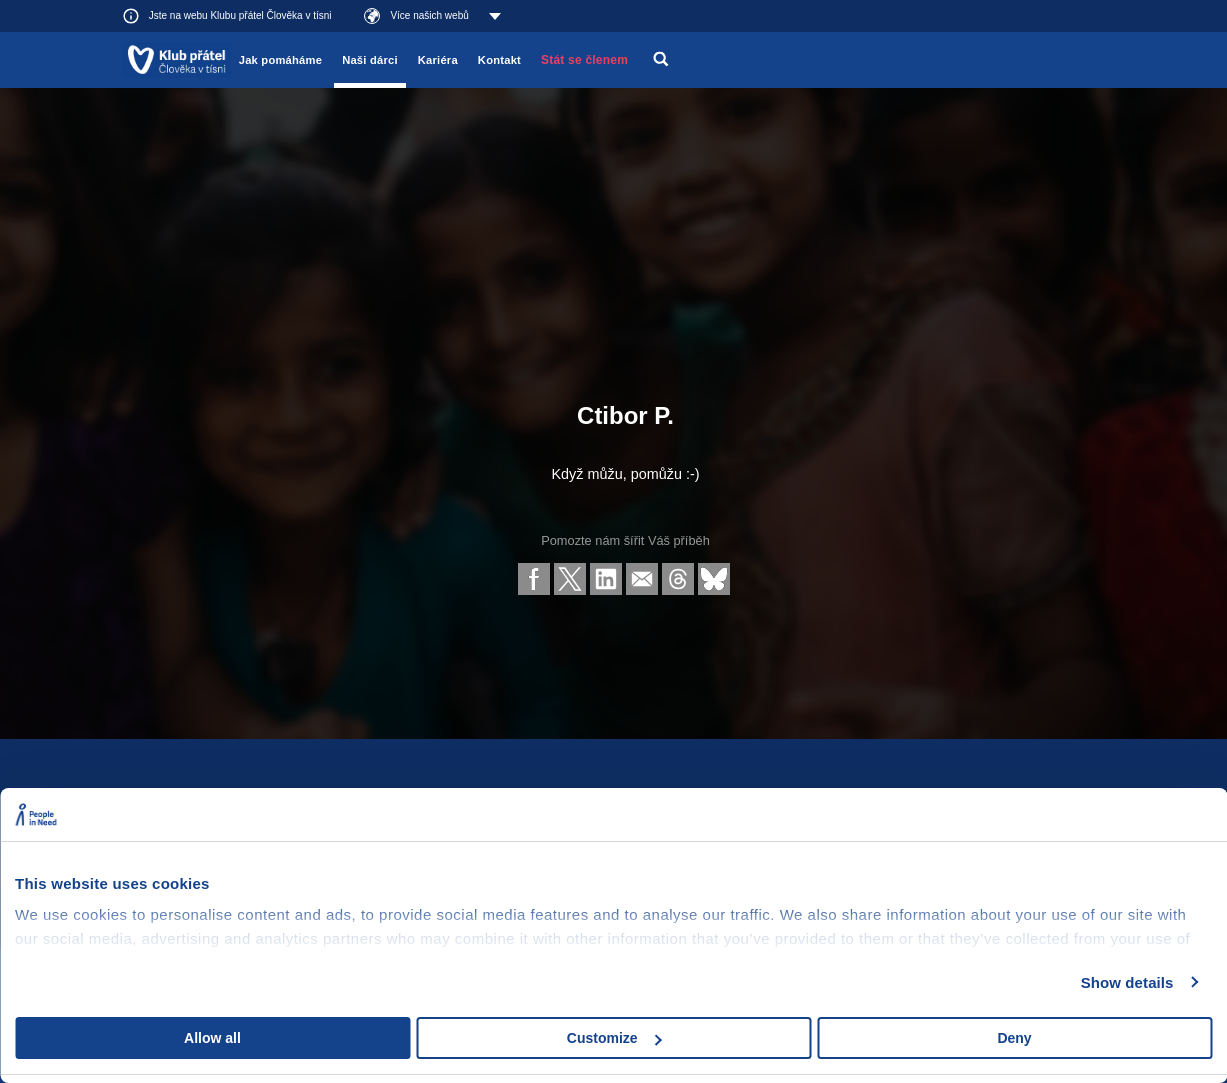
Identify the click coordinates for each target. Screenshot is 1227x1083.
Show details (1127, 982)
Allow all (212, 1038)
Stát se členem (584, 60)
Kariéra (438, 60)
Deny (1014, 1038)
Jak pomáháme (280, 60)
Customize (614, 1038)
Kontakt (499, 60)
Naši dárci (370, 60)
